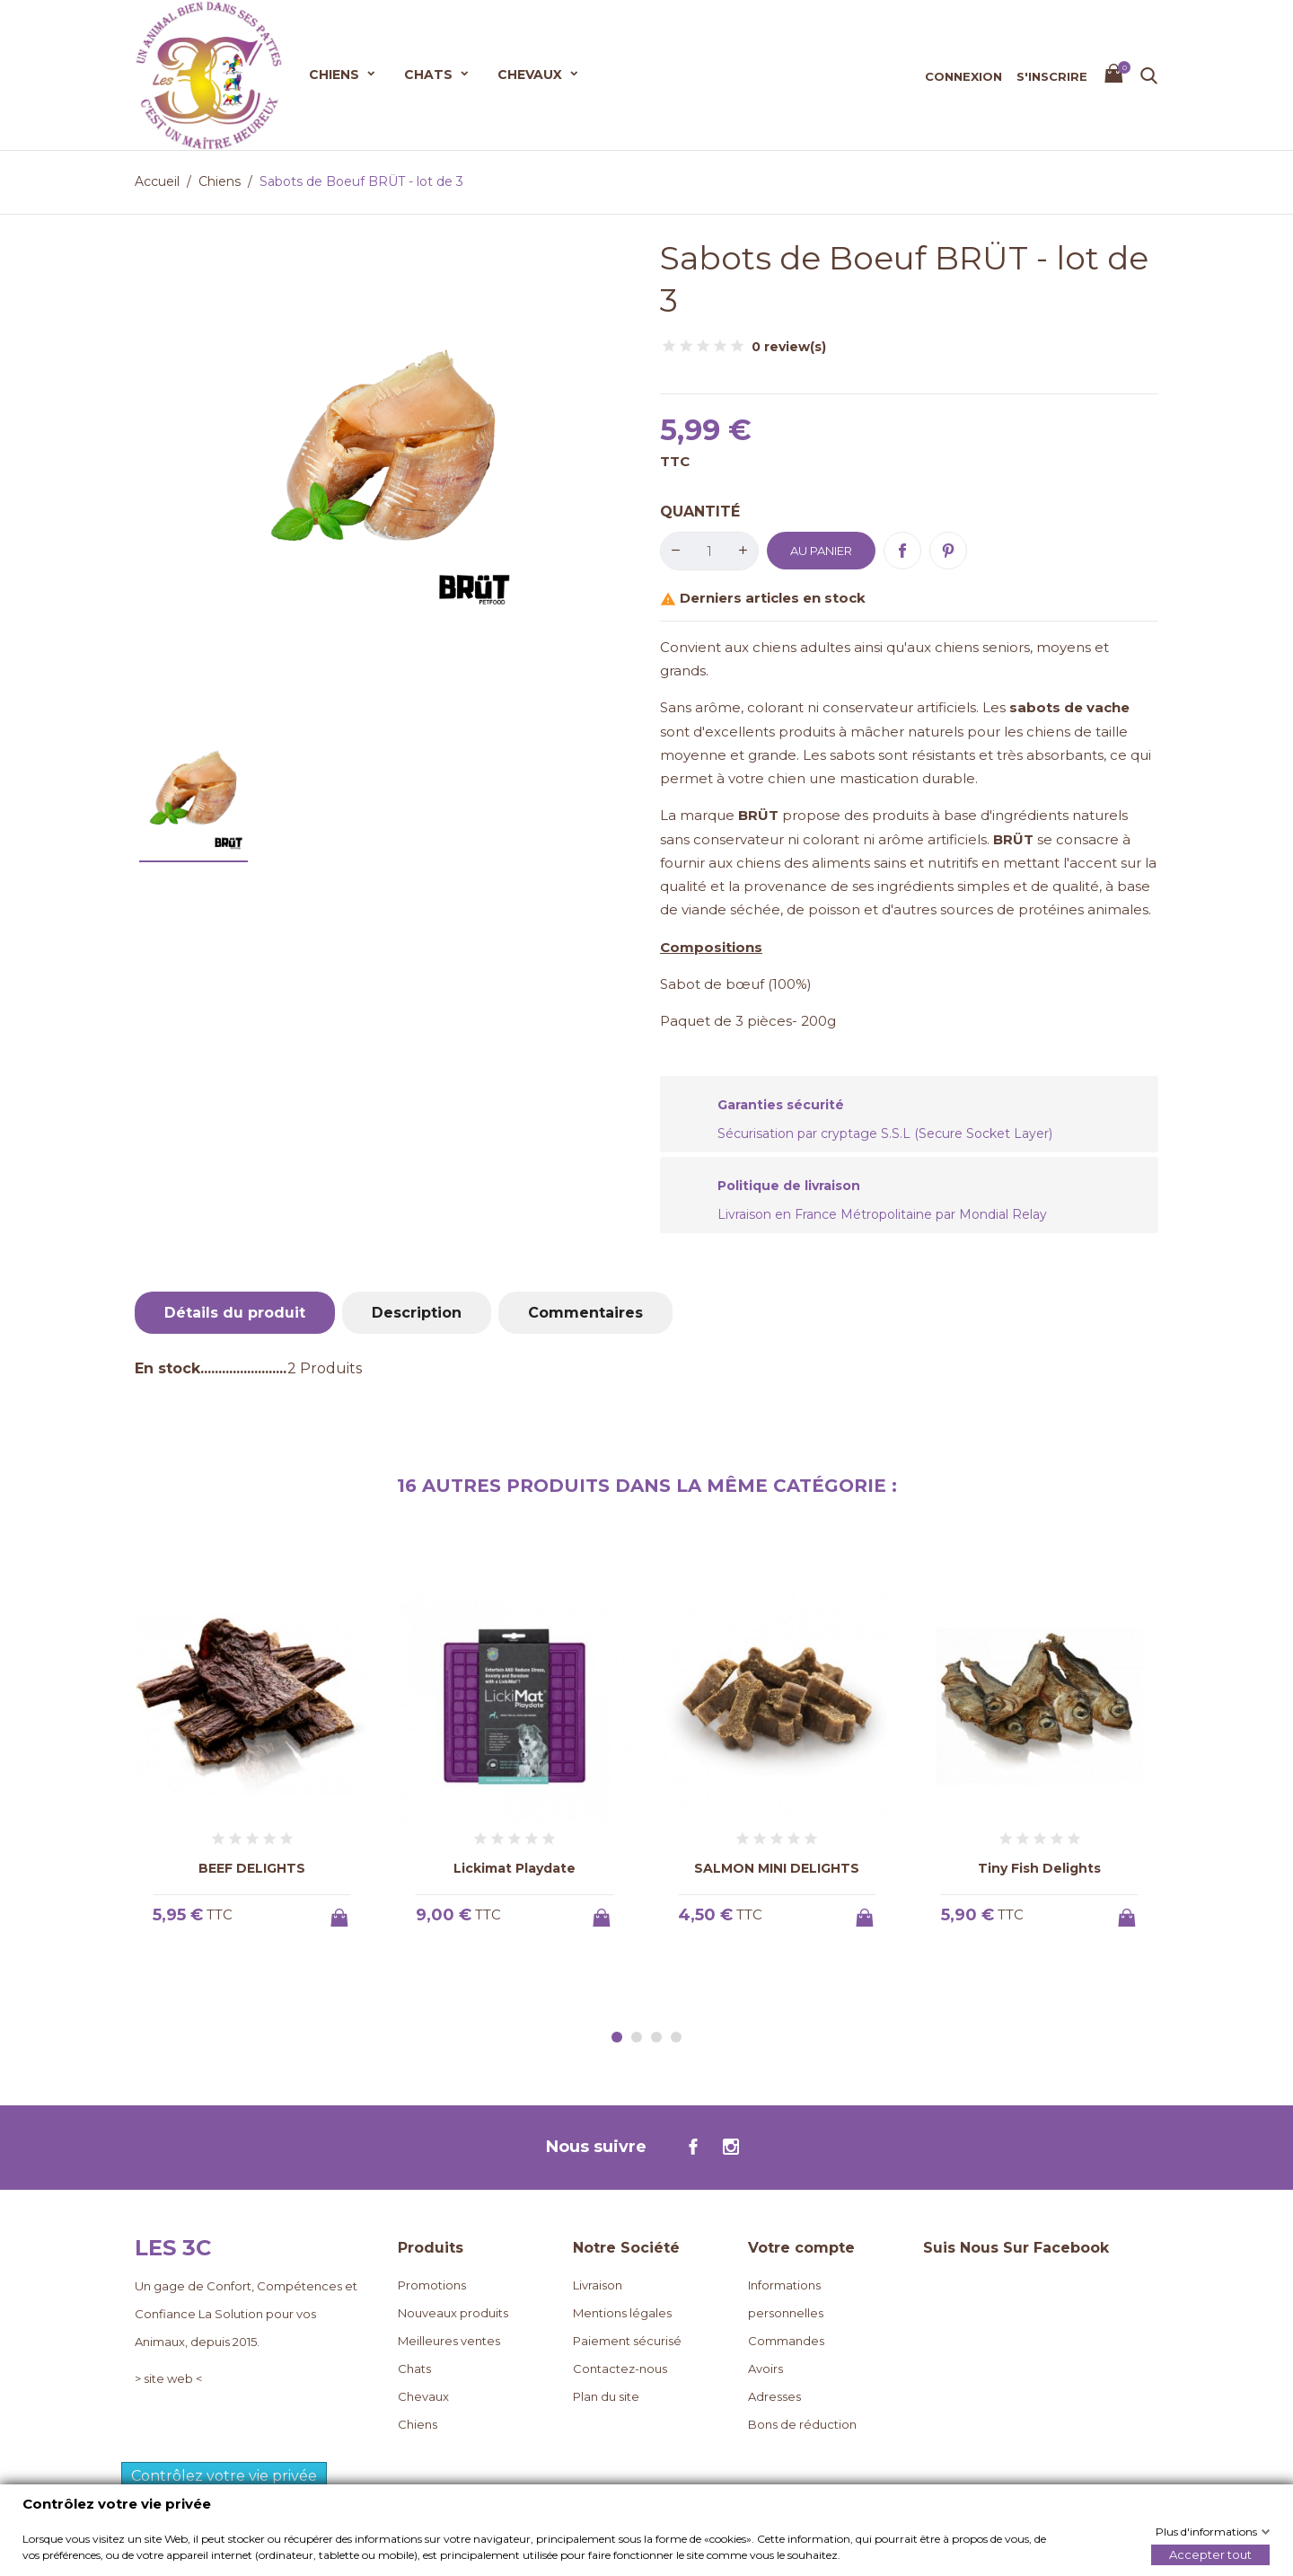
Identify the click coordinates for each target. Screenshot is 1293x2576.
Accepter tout (1210, 2553)
